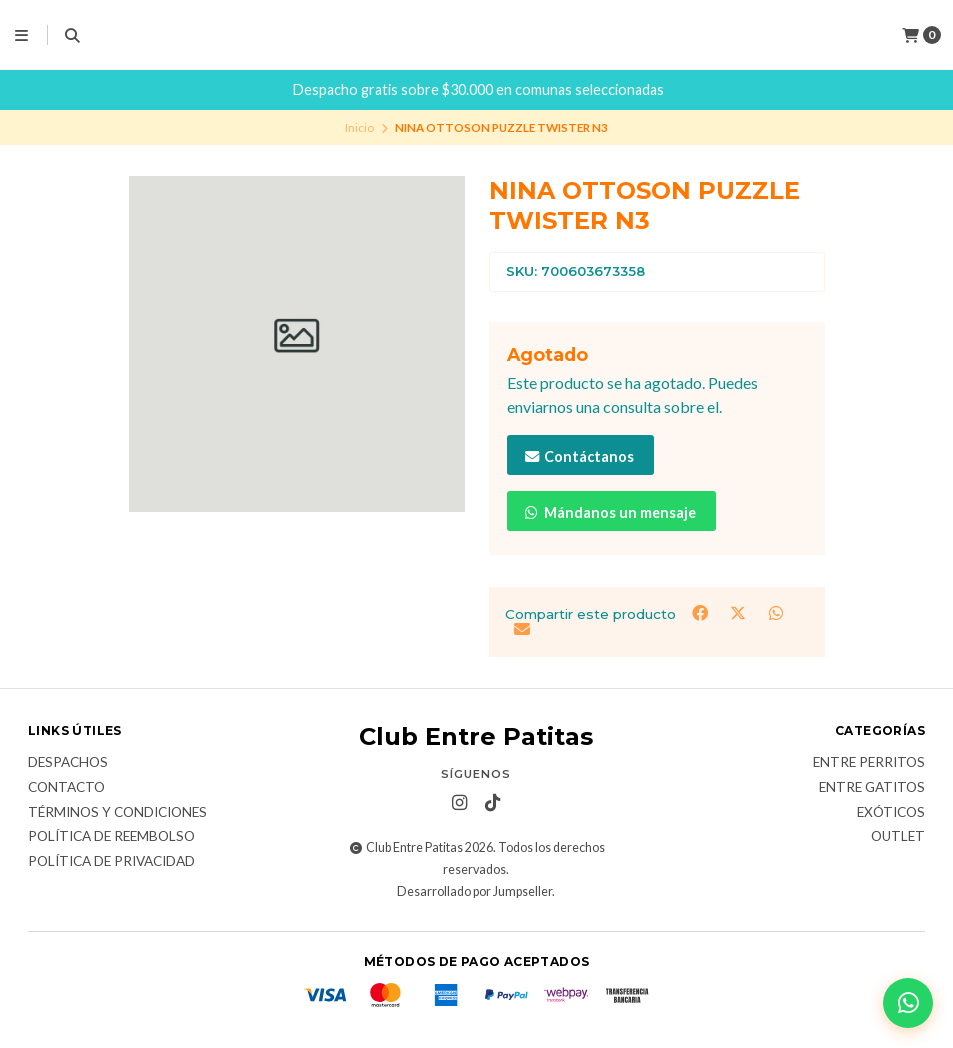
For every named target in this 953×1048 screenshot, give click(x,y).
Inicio (359, 127)
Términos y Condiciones (117, 813)
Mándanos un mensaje (609, 512)
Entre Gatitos (872, 788)
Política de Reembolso (111, 837)
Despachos (68, 763)
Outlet (898, 837)
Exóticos (891, 813)
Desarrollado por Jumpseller (474, 891)
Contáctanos (578, 456)
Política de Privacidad (111, 862)
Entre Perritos (869, 763)
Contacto (66, 788)
